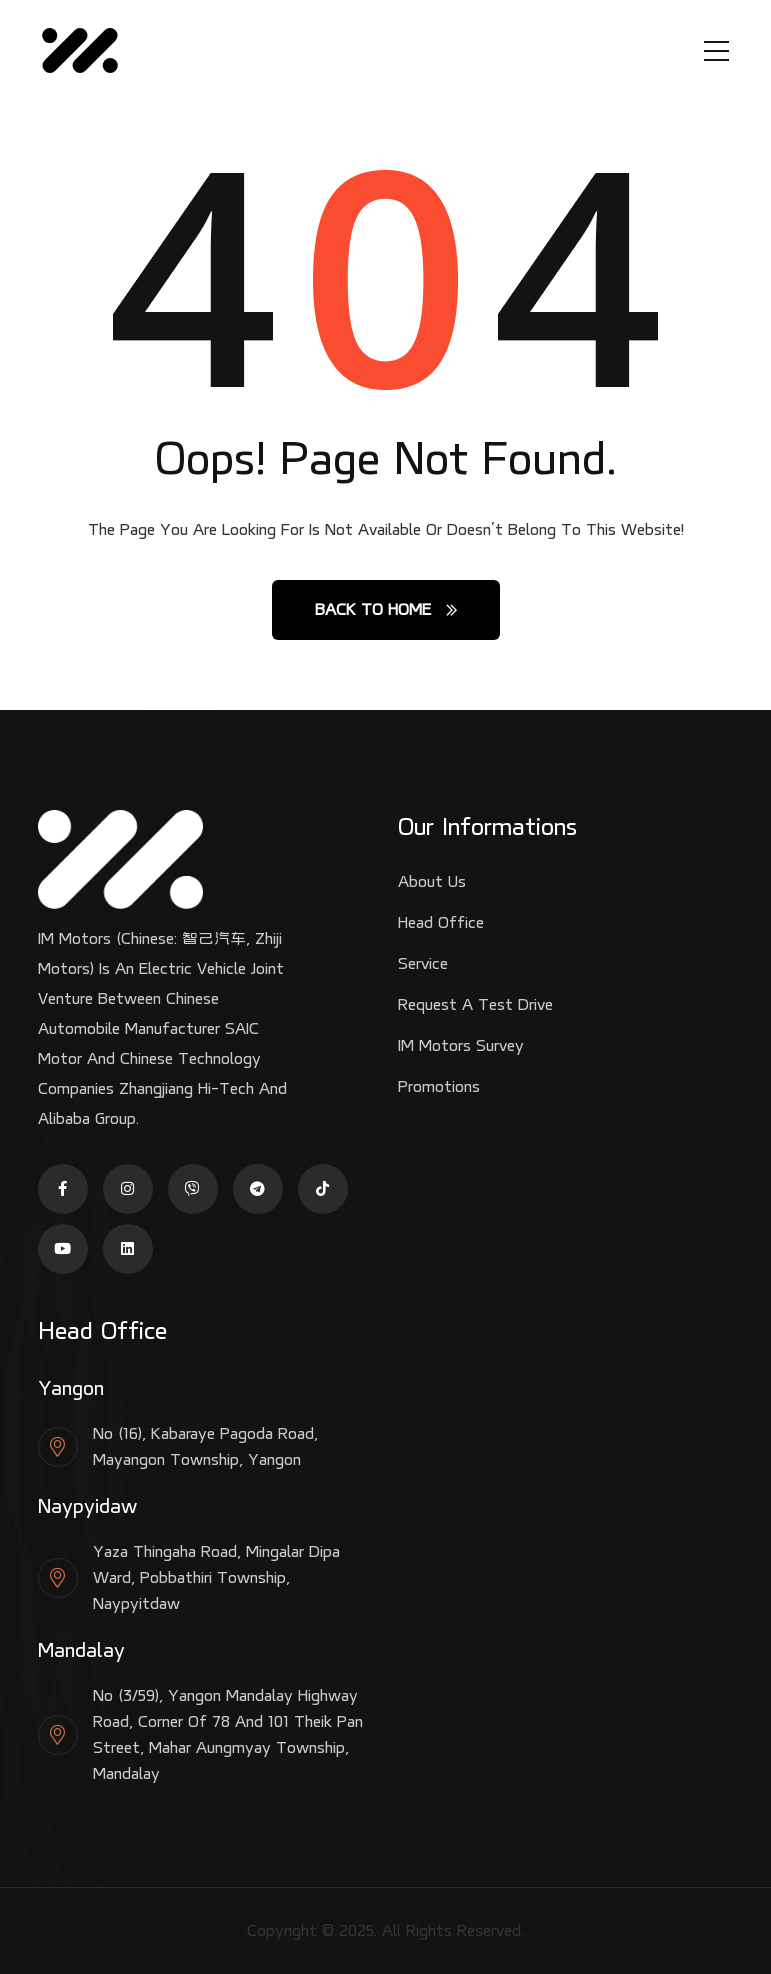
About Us (432, 881)
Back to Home (386, 609)
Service (423, 963)
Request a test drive (475, 1004)
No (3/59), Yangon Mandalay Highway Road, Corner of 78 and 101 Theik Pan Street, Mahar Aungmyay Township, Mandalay (228, 1734)
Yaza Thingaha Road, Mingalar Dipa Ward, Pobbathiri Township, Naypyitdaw (216, 1577)
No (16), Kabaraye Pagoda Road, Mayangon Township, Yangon (205, 1446)
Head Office (441, 922)
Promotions (439, 1086)
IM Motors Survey (461, 1045)
